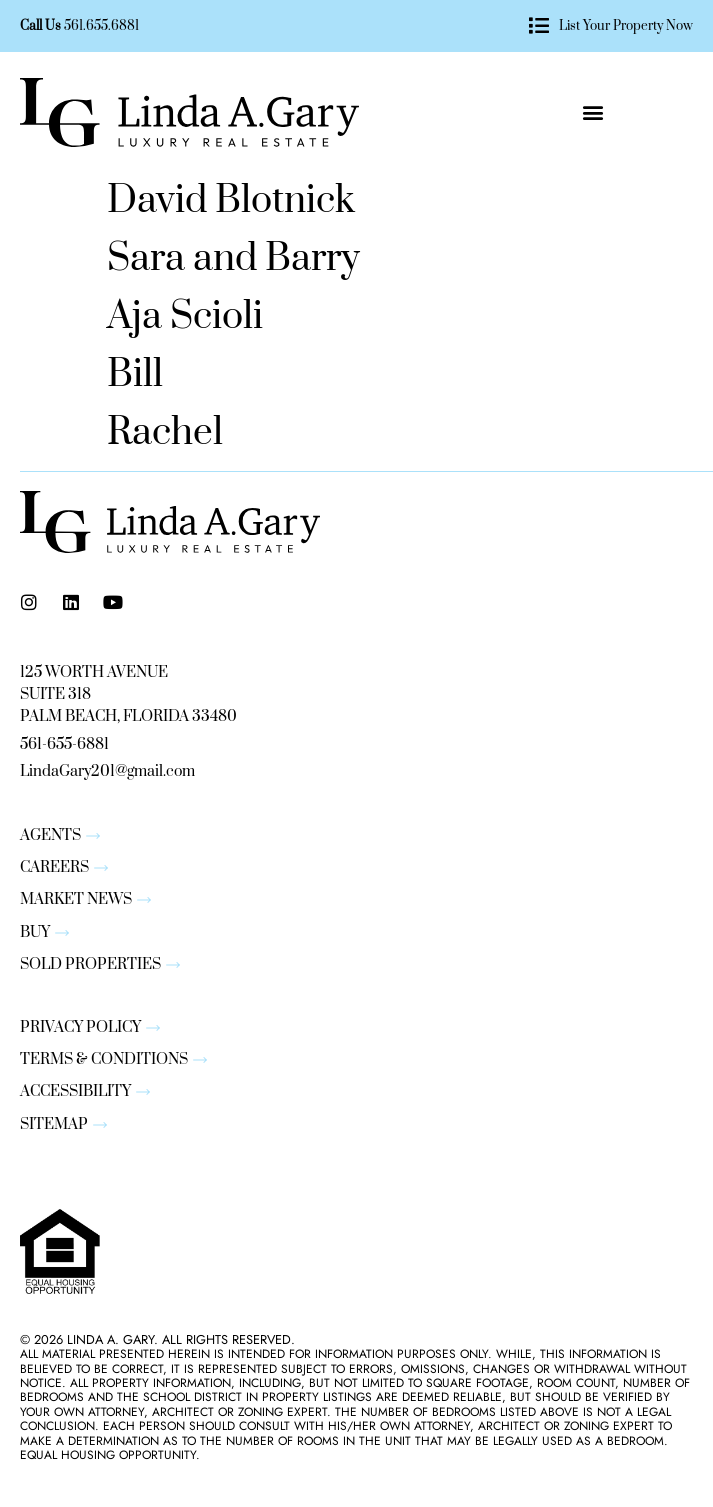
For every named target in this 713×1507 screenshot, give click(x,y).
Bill (135, 375)
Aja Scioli (185, 317)
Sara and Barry (233, 259)
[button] (592, 112)
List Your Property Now (626, 26)
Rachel (165, 433)
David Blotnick (231, 201)
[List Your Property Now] (539, 26)
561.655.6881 (101, 26)
